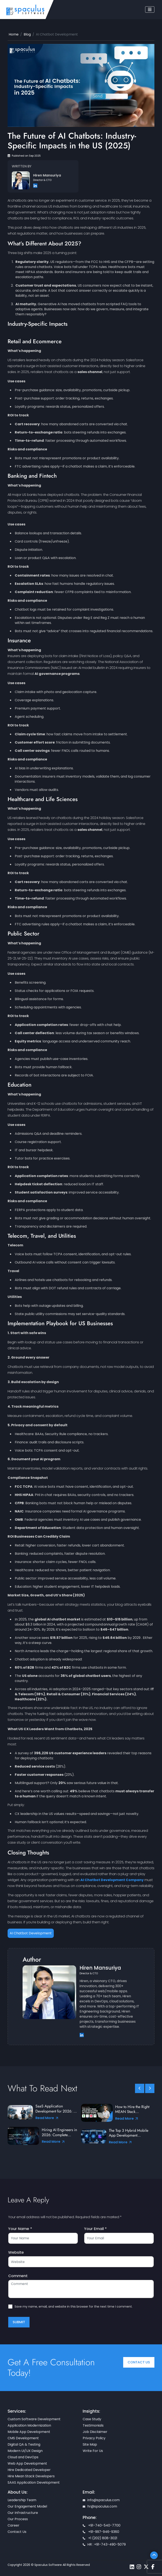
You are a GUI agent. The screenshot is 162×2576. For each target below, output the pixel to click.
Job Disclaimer (95, 2431)
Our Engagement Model (27, 2506)
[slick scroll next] (149, 2088)
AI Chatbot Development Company (112, 1879)
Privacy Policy (94, 2438)
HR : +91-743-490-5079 (104, 2544)
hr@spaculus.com (100, 2506)
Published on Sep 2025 (24, 155)
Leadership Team (22, 2500)
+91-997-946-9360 (101, 2531)
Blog (27, 34)
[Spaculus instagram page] (139, 2566)
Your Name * (20, 2228)
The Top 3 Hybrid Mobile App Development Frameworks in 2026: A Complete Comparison (128, 2133)
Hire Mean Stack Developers (31, 2476)
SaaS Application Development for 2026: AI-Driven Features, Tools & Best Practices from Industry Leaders (56, 2109)
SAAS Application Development (34, 2482)
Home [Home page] (14, 34)
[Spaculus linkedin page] (132, 2566)
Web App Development (27, 2463)
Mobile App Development (29, 2431)
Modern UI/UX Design (25, 2450)
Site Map (90, 2444)
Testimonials (93, 2425)
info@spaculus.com (101, 2500)
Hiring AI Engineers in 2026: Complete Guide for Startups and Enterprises (60, 2132)
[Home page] (25, 9)
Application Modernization (29, 2425)
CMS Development (23, 2438)
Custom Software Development (34, 2419)
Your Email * (95, 2228)
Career (13, 2525)
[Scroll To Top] (154, 2555)
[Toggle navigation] (149, 9)
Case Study (92, 2419)
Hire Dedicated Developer (29, 2469)
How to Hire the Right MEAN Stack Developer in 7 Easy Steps (132, 2109)
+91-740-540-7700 (101, 2525)
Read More (46, 2117)
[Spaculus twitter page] (146, 2566)
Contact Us (139, 2362)
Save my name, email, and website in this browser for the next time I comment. (73, 2306)
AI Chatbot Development (31, 1933)
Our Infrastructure (23, 2512)
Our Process (18, 2519)
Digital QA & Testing (24, 2444)
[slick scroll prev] (139, 2088)
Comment (18, 2276)
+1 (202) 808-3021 (100, 2538)
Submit (19, 2322)
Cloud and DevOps (23, 2457)
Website (16, 2252)
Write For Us (93, 2450)
